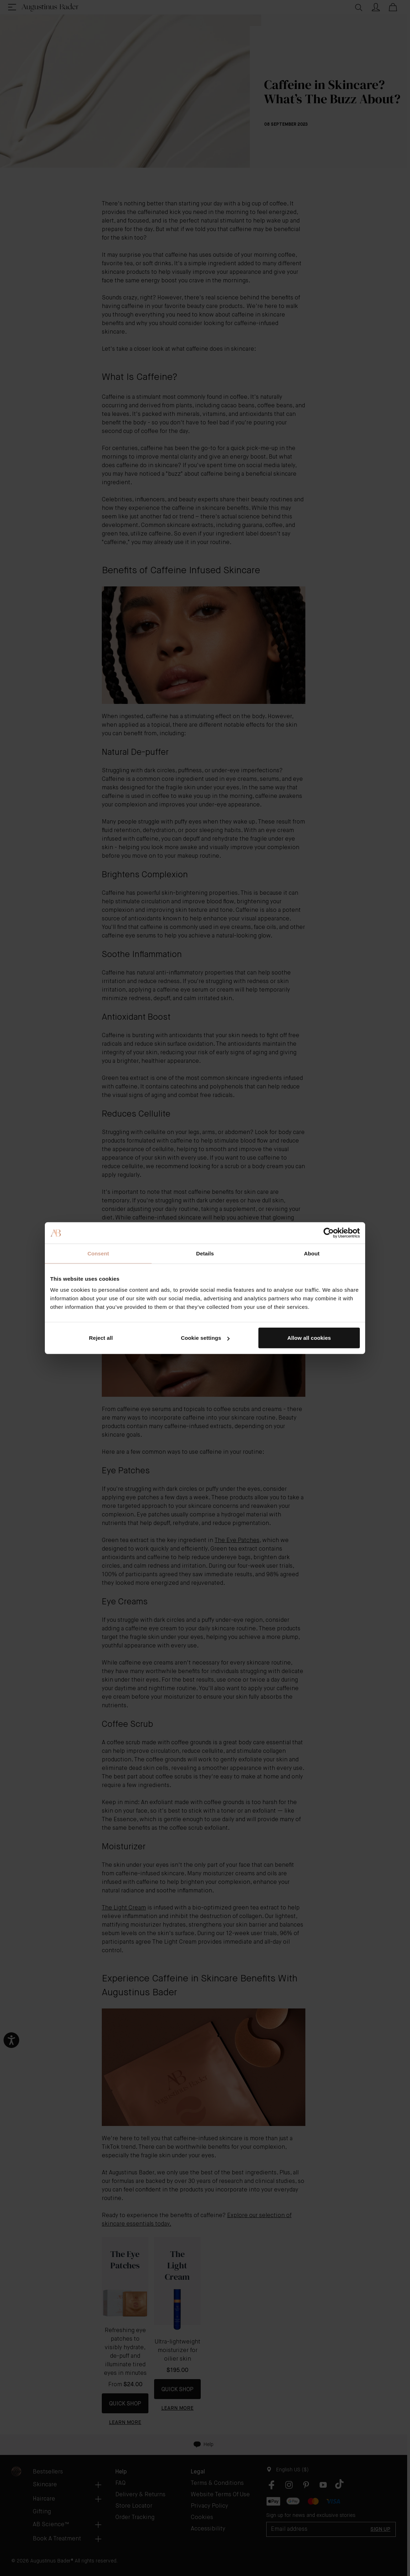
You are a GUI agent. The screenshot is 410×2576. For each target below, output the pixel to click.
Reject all (101, 1338)
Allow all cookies (309, 1338)
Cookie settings (205, 1338)
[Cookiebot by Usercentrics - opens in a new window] (329, 1232)
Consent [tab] (98, 1253)
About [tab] (312, 1253)
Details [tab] (205, 1253)
